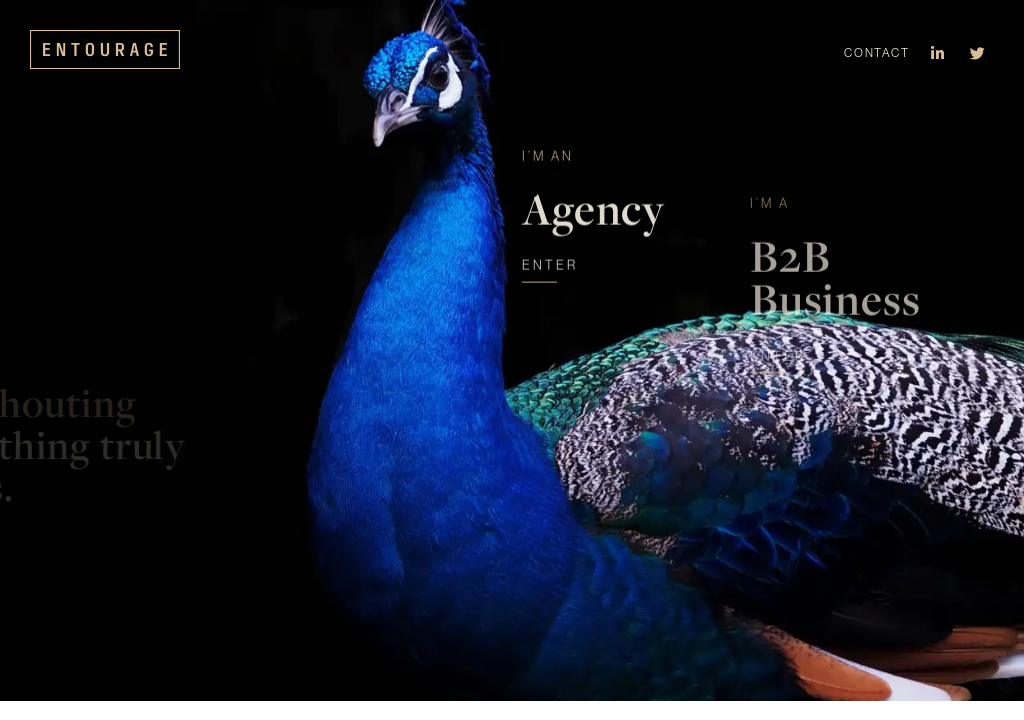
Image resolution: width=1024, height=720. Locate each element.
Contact (876, 52)
